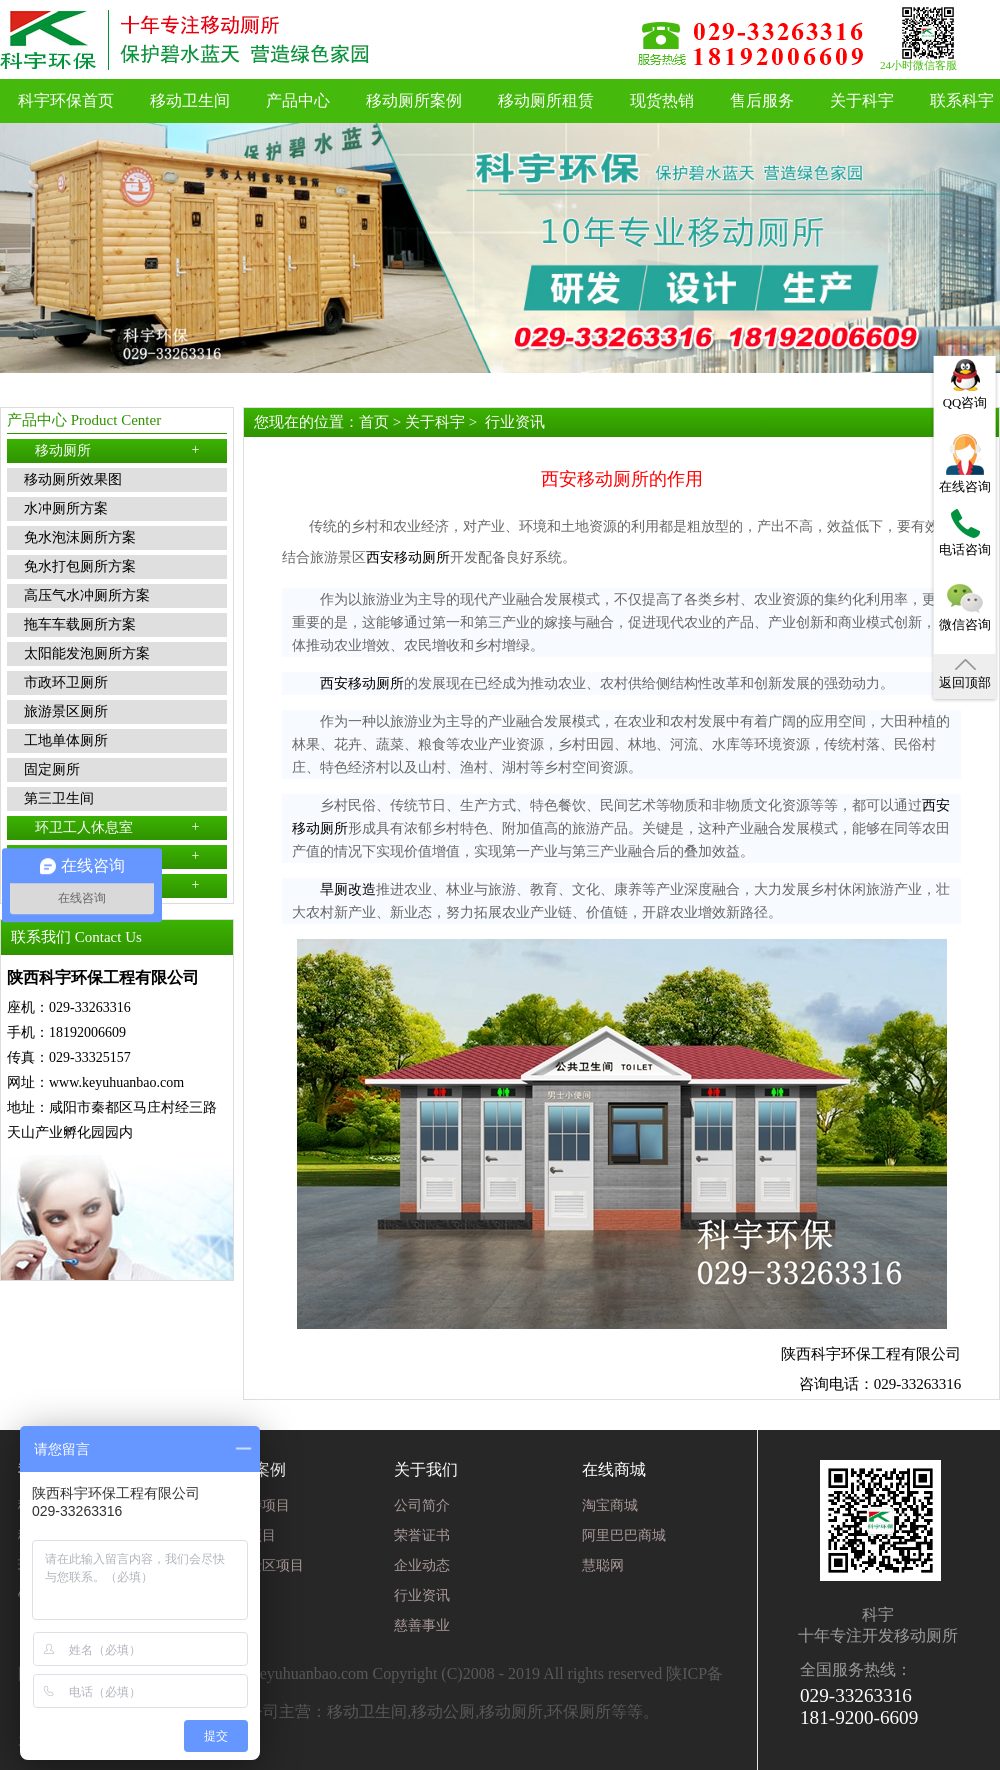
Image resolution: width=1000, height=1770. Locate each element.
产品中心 (298, 100)
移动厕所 (117, 450)
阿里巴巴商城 (624, 1535)
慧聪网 (603, 1565)
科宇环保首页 (66, 100)
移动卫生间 (190, 100)
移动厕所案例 (414, 100)
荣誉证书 (422, 1535)
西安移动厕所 (362, 683)
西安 (380, 557)
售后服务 (762, 100)
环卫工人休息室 (117, 827)
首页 (374, 422)
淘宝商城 (610, 1505)
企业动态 (422, 1565)
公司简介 (422, 1505)
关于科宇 (862, 100)
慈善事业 (422, 1625)
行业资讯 (515, 422)
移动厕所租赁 (546, 100)
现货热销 (662, 100)
